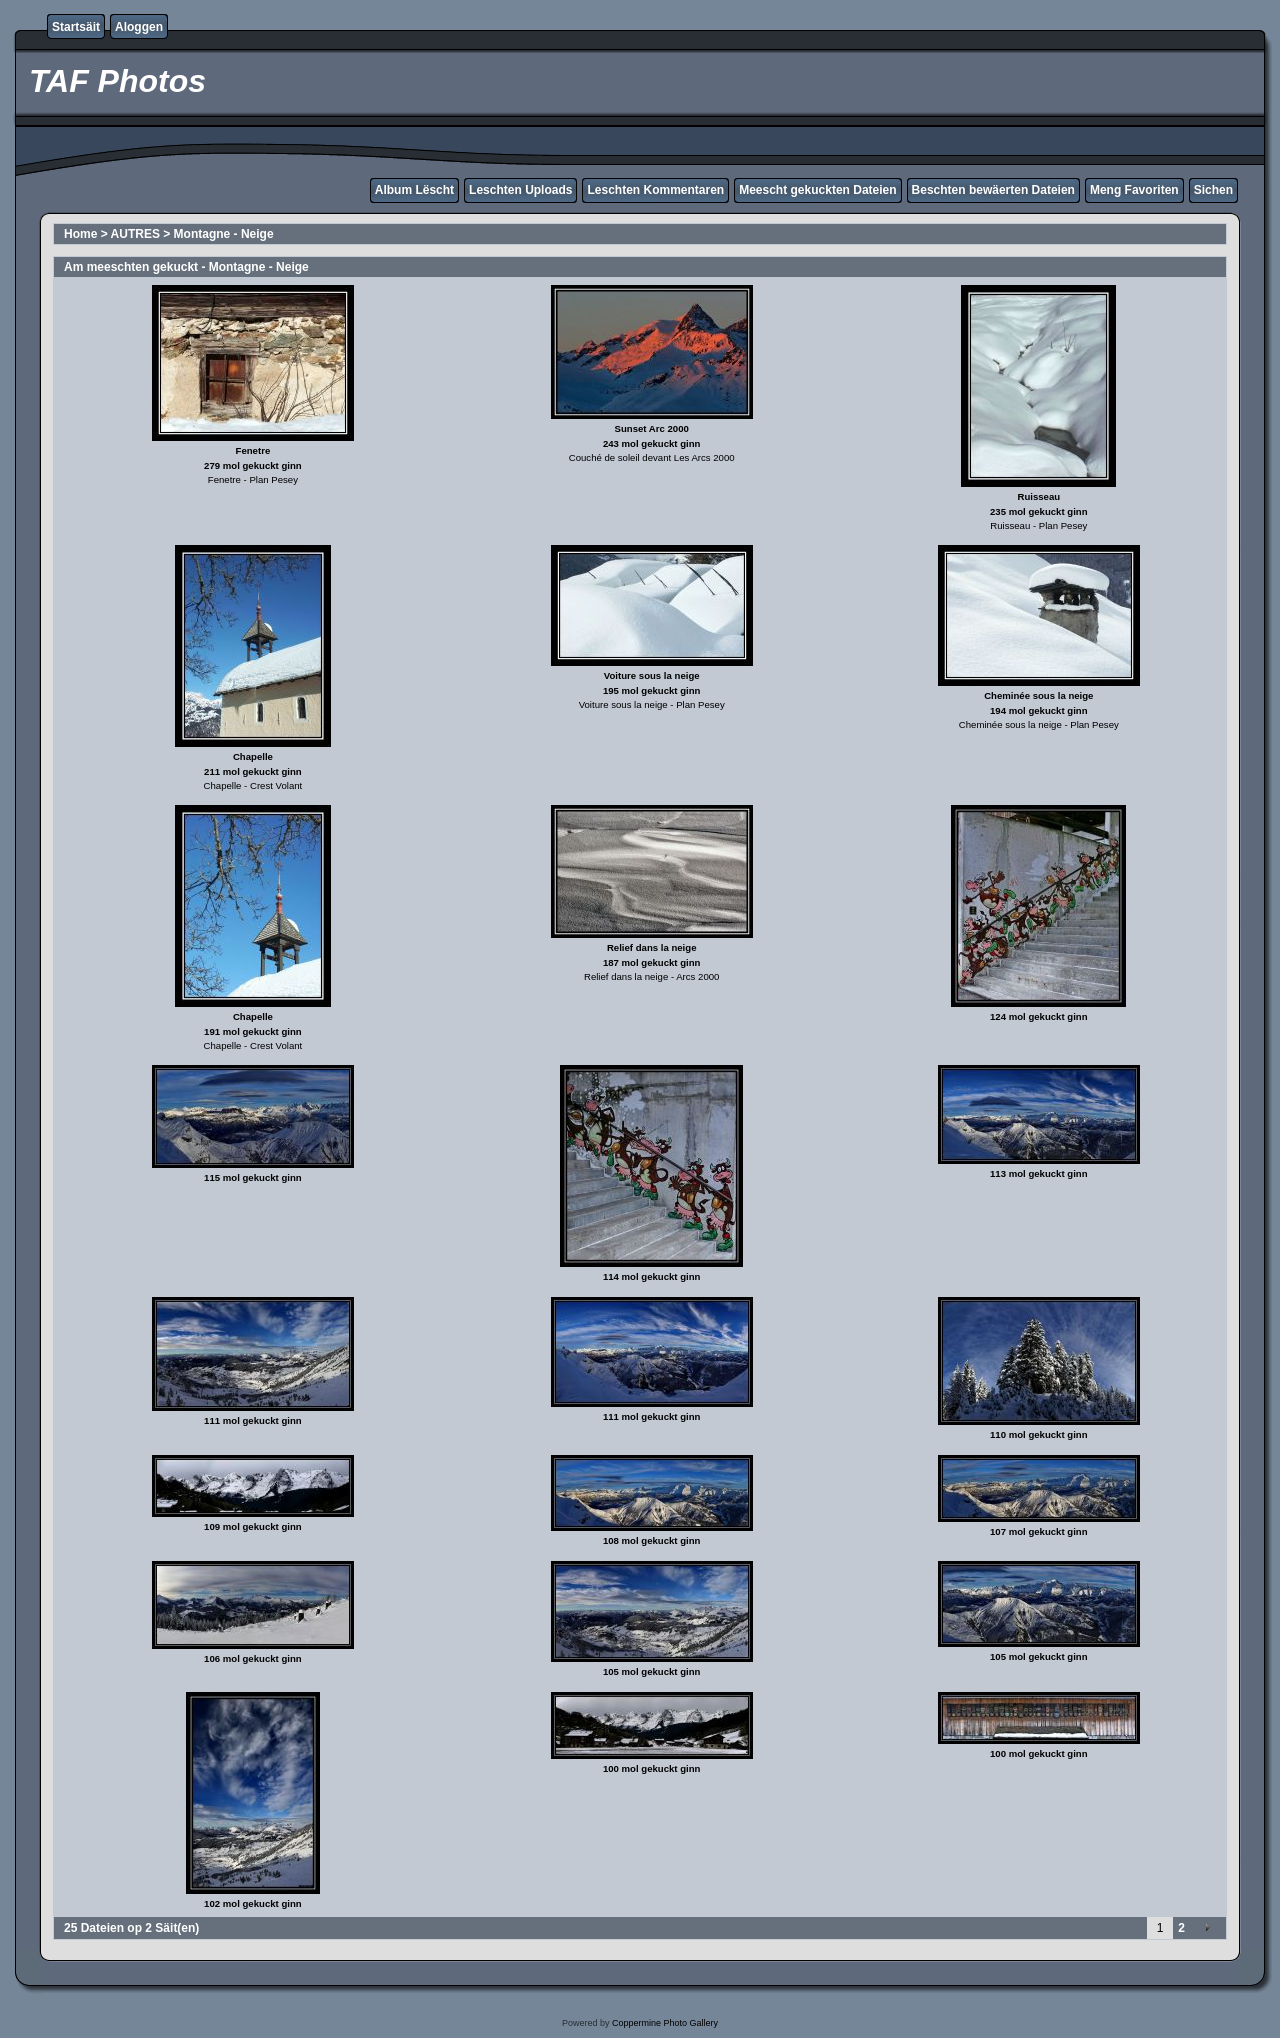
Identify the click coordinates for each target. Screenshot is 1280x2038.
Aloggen (139, 27)
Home (80, 234)
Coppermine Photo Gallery (665, 2023)
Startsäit (76, 27)
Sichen (1213, 190)
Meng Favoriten (1134, 190)
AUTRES (135, 234)
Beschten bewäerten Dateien (993, 190)
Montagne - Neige (224, 234)
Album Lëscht (414, 190)
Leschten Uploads (520, 190)
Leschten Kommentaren (655, 190)
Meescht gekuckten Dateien (817, 190)
